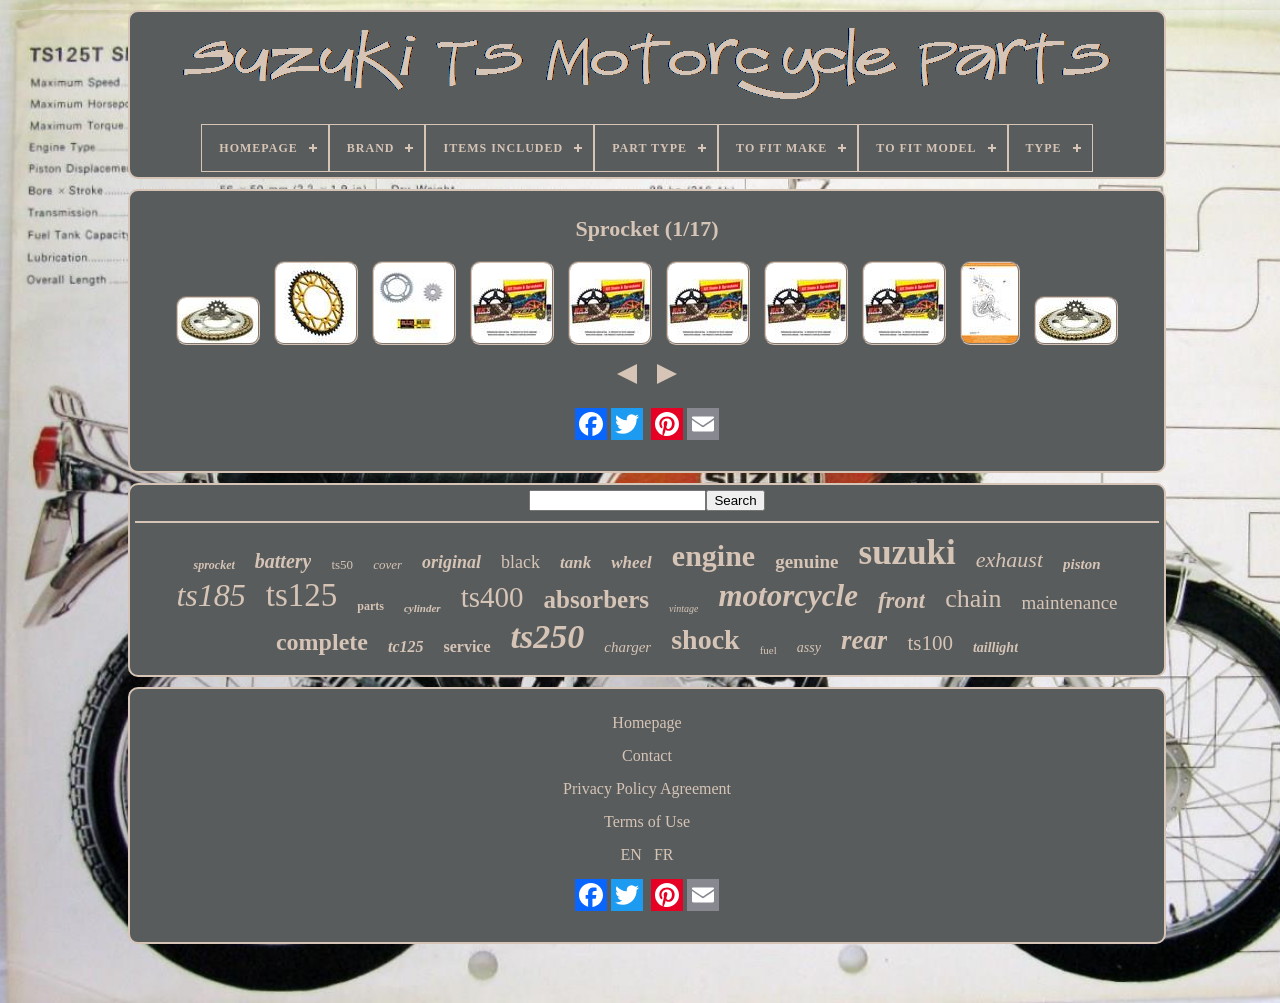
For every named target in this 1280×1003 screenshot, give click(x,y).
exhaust (1009, 559)
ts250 (548, 636)
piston (1082, 564)
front (901, 600)
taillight (995, 647)
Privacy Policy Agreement (647, 788)
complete (322, 642)
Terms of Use (647, 821)
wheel (631, 562)
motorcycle (787, 595)
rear (864, 640)
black (520, 562)
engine (713, 555)
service (466, 646)
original (451, 562)
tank (575, 562)
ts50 (342, 564)
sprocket (213, 565)
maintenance (1070, 602)
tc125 (406, 646)
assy (809, 647)
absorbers (596, 599)
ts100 (930, 643)
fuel (768, 650)
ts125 (302, 595)
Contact (647, 755)
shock (705, 639)
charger (627, 647)
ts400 (492, 597)
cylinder (422, 608)
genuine (806, 561)
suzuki (907, 552)
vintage (683, 608)
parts (370, 606)
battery (283, 561)
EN (631, 854)
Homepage (646, 722)
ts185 (210, 595)
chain (973, 598)
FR (664, 854)
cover (387, 564)
